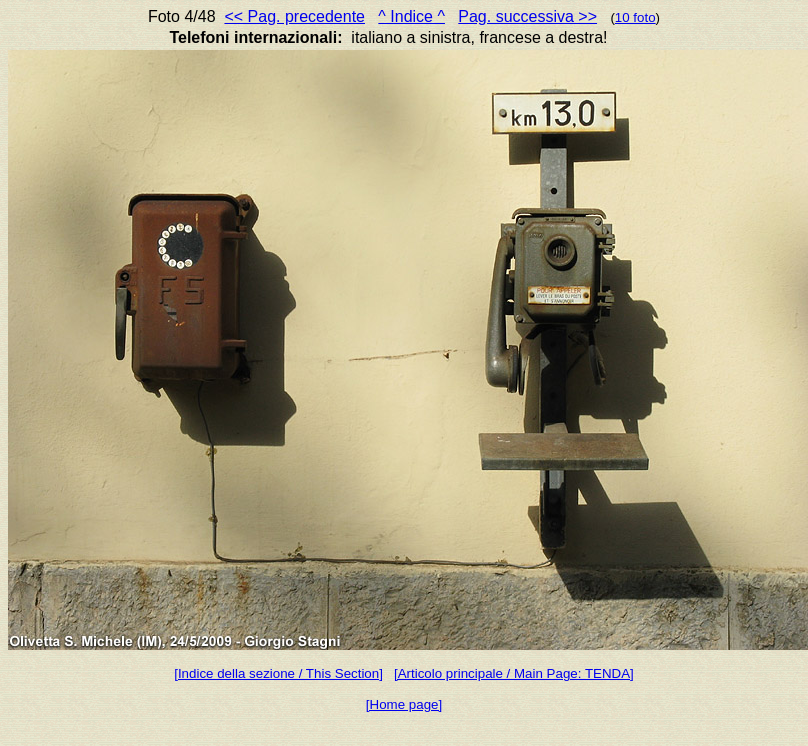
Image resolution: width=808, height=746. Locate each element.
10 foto (635, 17)
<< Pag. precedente (294, 16)
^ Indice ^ (411, 16)
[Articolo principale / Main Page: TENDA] (514, 673)
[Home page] (404, 704)
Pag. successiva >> (527, 16)
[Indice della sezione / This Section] (278, 673)
